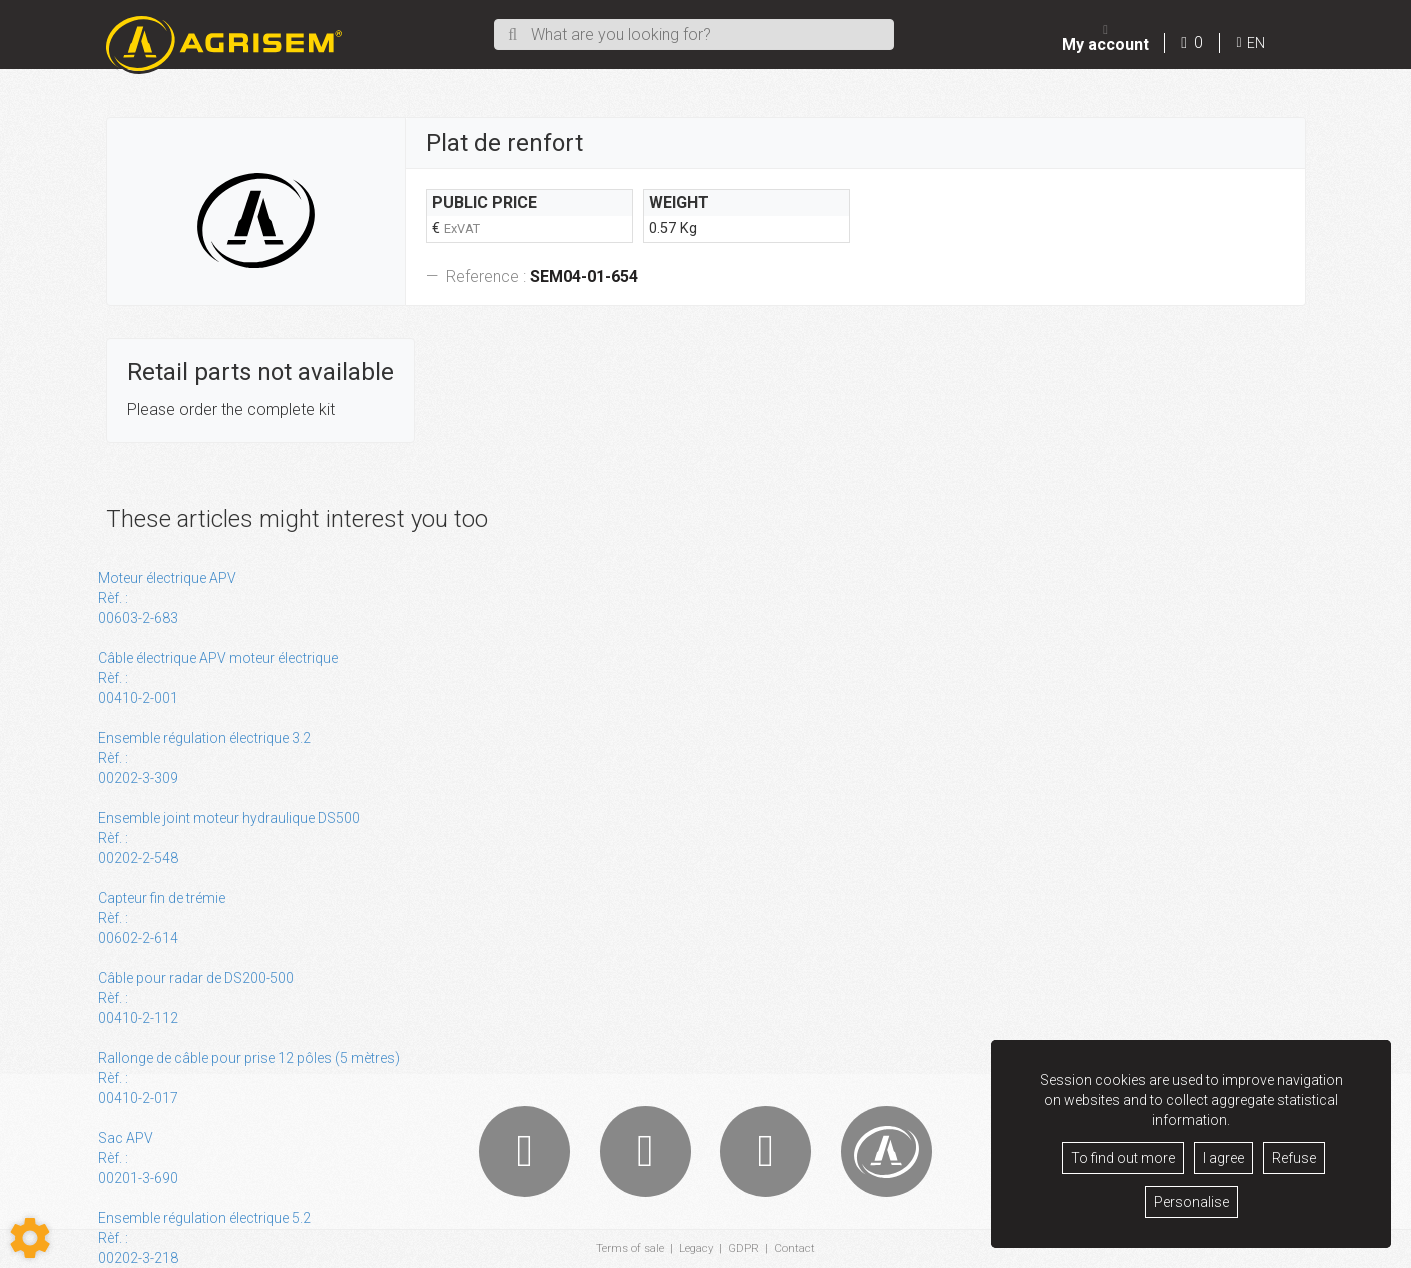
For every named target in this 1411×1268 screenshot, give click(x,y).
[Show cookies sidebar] (30, 1238)
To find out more (1123, 1158)
